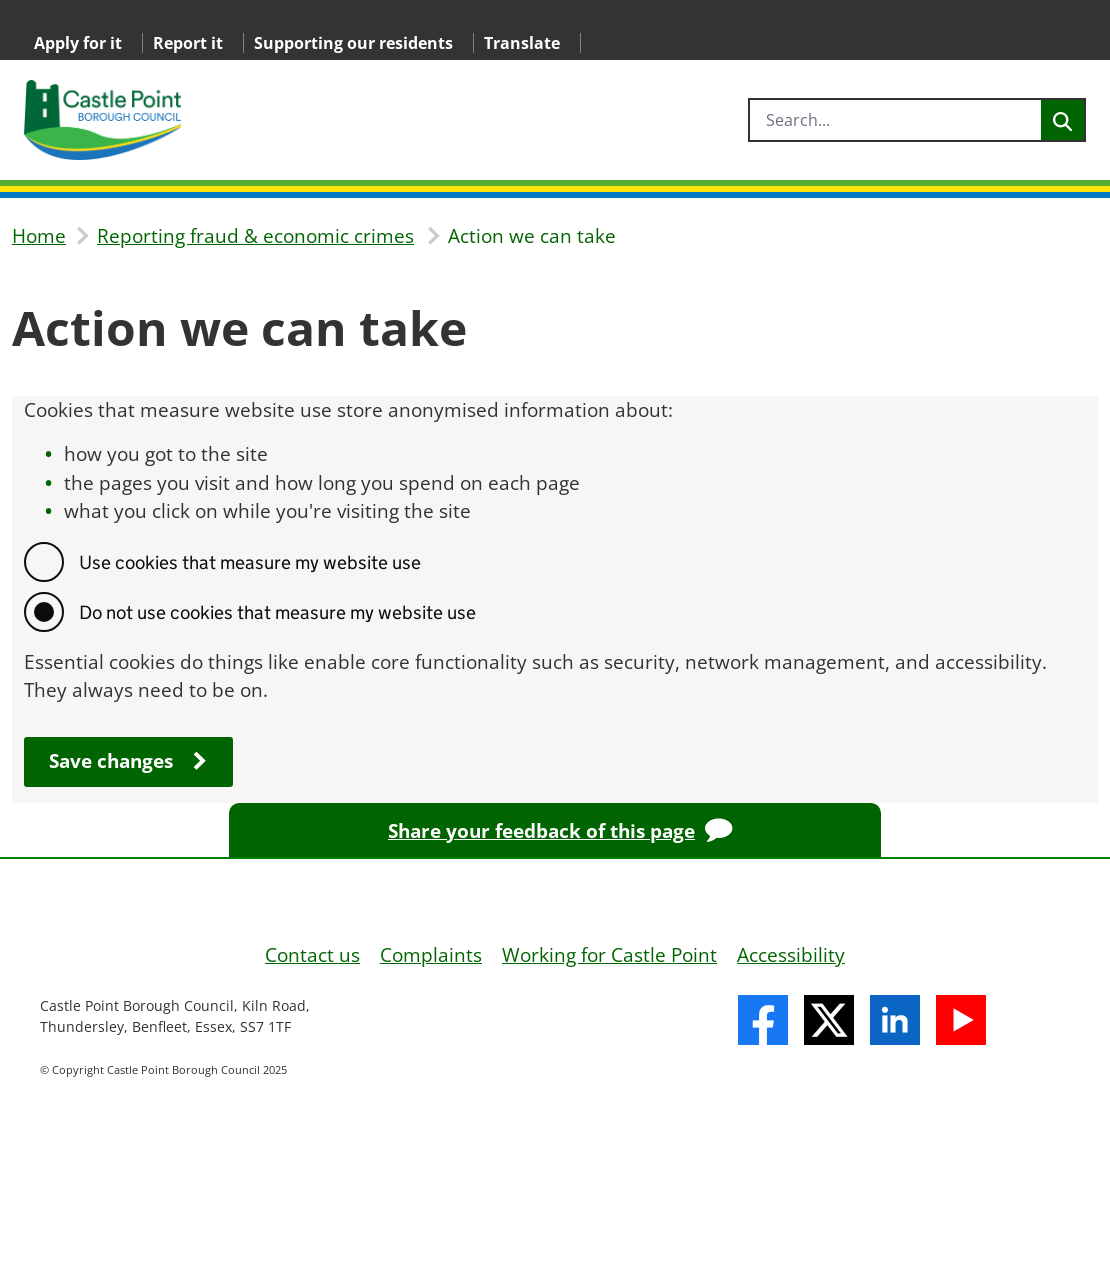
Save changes (111, 761)
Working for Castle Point (609, 955)
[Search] (1062, 120)
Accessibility (791, 955)
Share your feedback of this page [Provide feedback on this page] (541, 831)
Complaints (431, 955)
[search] (895, 120)
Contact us (312, 955)
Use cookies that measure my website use (250, 562)
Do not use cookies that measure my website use (277, 612)
